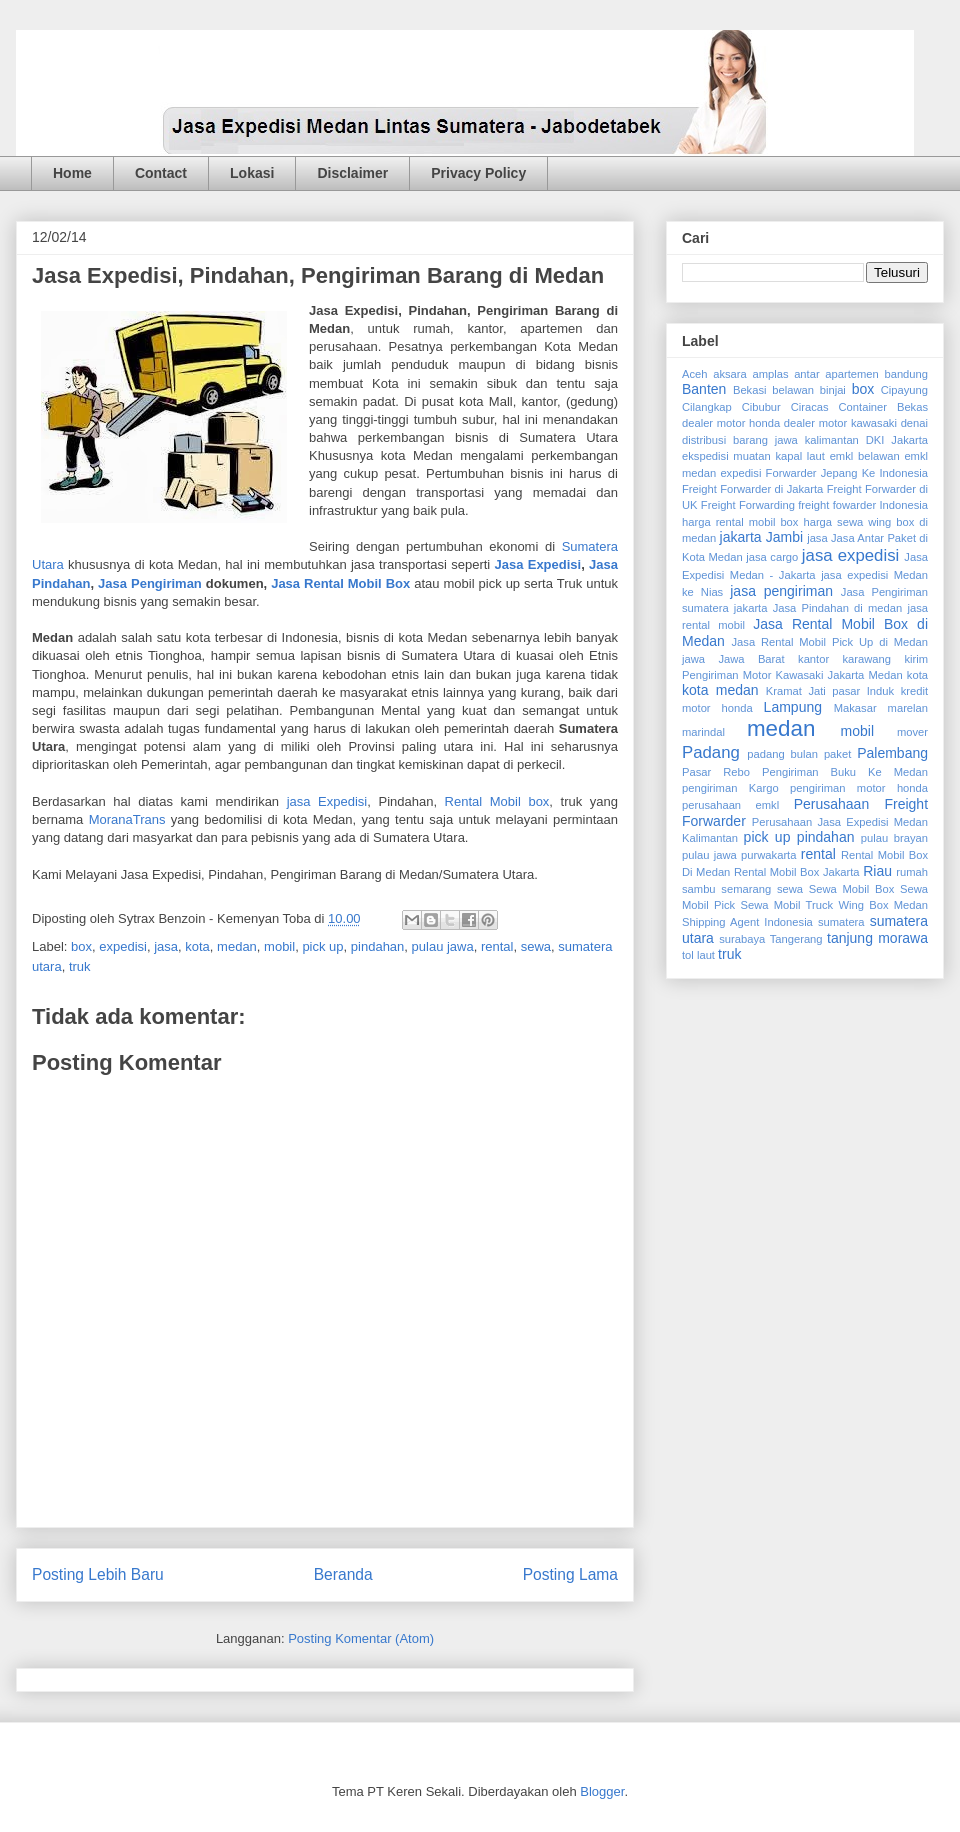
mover (912, 732)
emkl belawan (865, 456)
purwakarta (768, 855)
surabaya (742, 939)
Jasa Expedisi (538, 564)
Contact (161, 173)
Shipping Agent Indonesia (747, 922)
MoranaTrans (127, 819)
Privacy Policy (478, 173)
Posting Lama (570, 1574)
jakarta (741, 537)
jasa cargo (772, 557)
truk (80, 966)
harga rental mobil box (740, 522)
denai (914, 423)
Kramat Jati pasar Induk (830, 691)
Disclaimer (352, 173)
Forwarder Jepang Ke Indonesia (847, 473)
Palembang (892, 753)
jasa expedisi (850, 555)
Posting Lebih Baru (98, 1574)
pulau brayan (894, 838)
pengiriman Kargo (730, 788)
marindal (703, 732)
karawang (867, 659)
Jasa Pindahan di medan (838, 608)
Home (72, 173)
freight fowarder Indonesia (863, 505)
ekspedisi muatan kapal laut (753, 456)
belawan (793, 390)
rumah (912, 872)
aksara (730, 374)
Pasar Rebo (716, 772)
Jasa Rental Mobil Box (340, 583)
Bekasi (750, 390)
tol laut (698, 955)
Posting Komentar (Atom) (361, 1638)
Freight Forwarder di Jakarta (752, 489)
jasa (166, 946)
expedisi (123, 946)
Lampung (793, 707)
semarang (746, 889)
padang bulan (782, 754)
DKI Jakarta (897, 440)
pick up (322, 946)
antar (807, 374)
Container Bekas (883, 407)
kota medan (720, 690)
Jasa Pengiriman (150, 583)
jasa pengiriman (781, 591)
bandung (906, 374)
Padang (711, 752)
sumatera (841, 922)
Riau (877, 871)
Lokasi (252, 173)
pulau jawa (443, 946)
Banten (704, 389)
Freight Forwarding (748, 505)
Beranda (343, 1574)
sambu (699, 889)
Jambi (784, 537)
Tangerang (796, 939)
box (81, 946)
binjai (833, 390)
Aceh (695, 374)
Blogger (602, 1791)
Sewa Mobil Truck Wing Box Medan (834, 905)
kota (197, 946)
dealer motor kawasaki (840, 423)
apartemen (852, 374)
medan (237, 946)
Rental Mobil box (497, 801)
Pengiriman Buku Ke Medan (845, 772)
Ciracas (810, 407)
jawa (693, 659)
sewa (536, 946)
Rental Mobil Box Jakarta (797, 872)
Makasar (855, 708)
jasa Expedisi (327, 801)
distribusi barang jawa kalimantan (770, 440)
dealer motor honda (731, 423)
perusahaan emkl (730, 805)
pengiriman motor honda (859, 788)
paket (837, 754)
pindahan (378, 946)
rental (497, 946)
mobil (279, 946)
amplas (770, 374)
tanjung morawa (877, 938)
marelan (908, 708)
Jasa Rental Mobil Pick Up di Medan (830, 642)
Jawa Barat (751, 659)
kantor (813, 659)
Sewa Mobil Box (852, 889)
